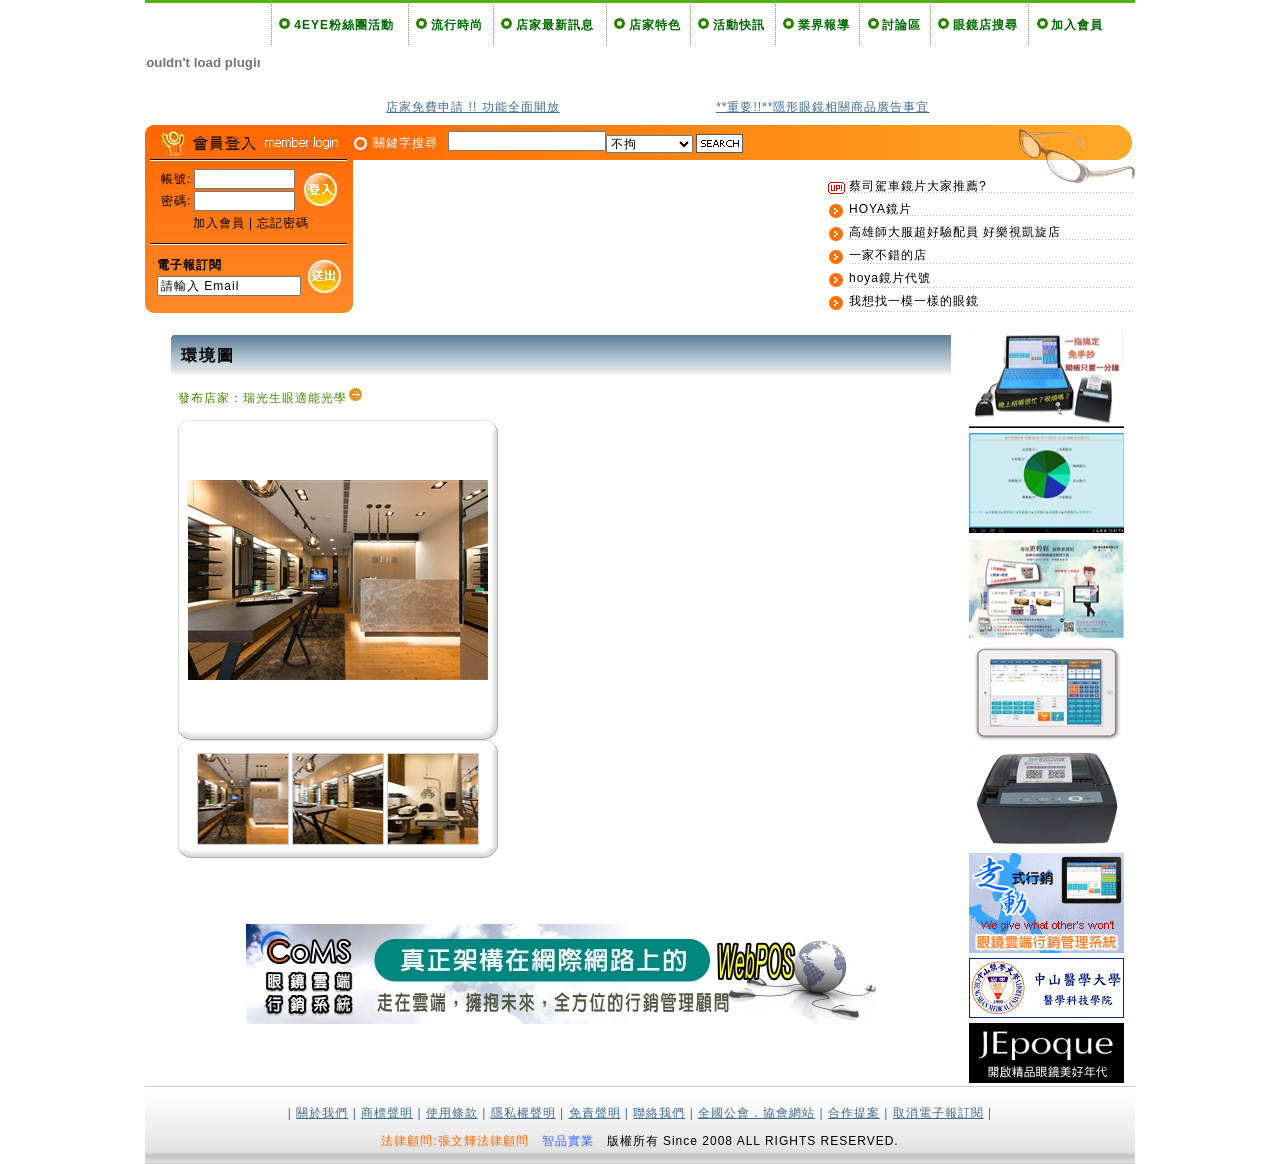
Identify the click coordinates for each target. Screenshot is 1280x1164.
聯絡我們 (659, 1113)
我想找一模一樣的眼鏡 (914, 301)
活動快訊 (739, 25)
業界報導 (824, 25)
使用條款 (452, 1113)
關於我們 (322, 1113)
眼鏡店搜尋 (985, 25)
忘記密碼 (283, 223)
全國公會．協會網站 (756, 1113)
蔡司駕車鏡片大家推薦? (918, 186)
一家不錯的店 (888, 255)
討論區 (901, 25)
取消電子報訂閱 (938, 1113)
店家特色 (655, 25)
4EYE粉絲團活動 (344, 25)
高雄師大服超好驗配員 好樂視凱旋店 (955, 232)
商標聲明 (387, 1113)
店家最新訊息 (555, 25)
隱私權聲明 (523, 1113)
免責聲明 (595, 1113)
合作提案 (854, 1113)
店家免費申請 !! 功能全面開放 (472, 107)
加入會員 (1077, 25)
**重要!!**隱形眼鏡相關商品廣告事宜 (822, 107)
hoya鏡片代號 (890, 278)
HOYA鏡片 (880, 209)
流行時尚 (457, 25)
